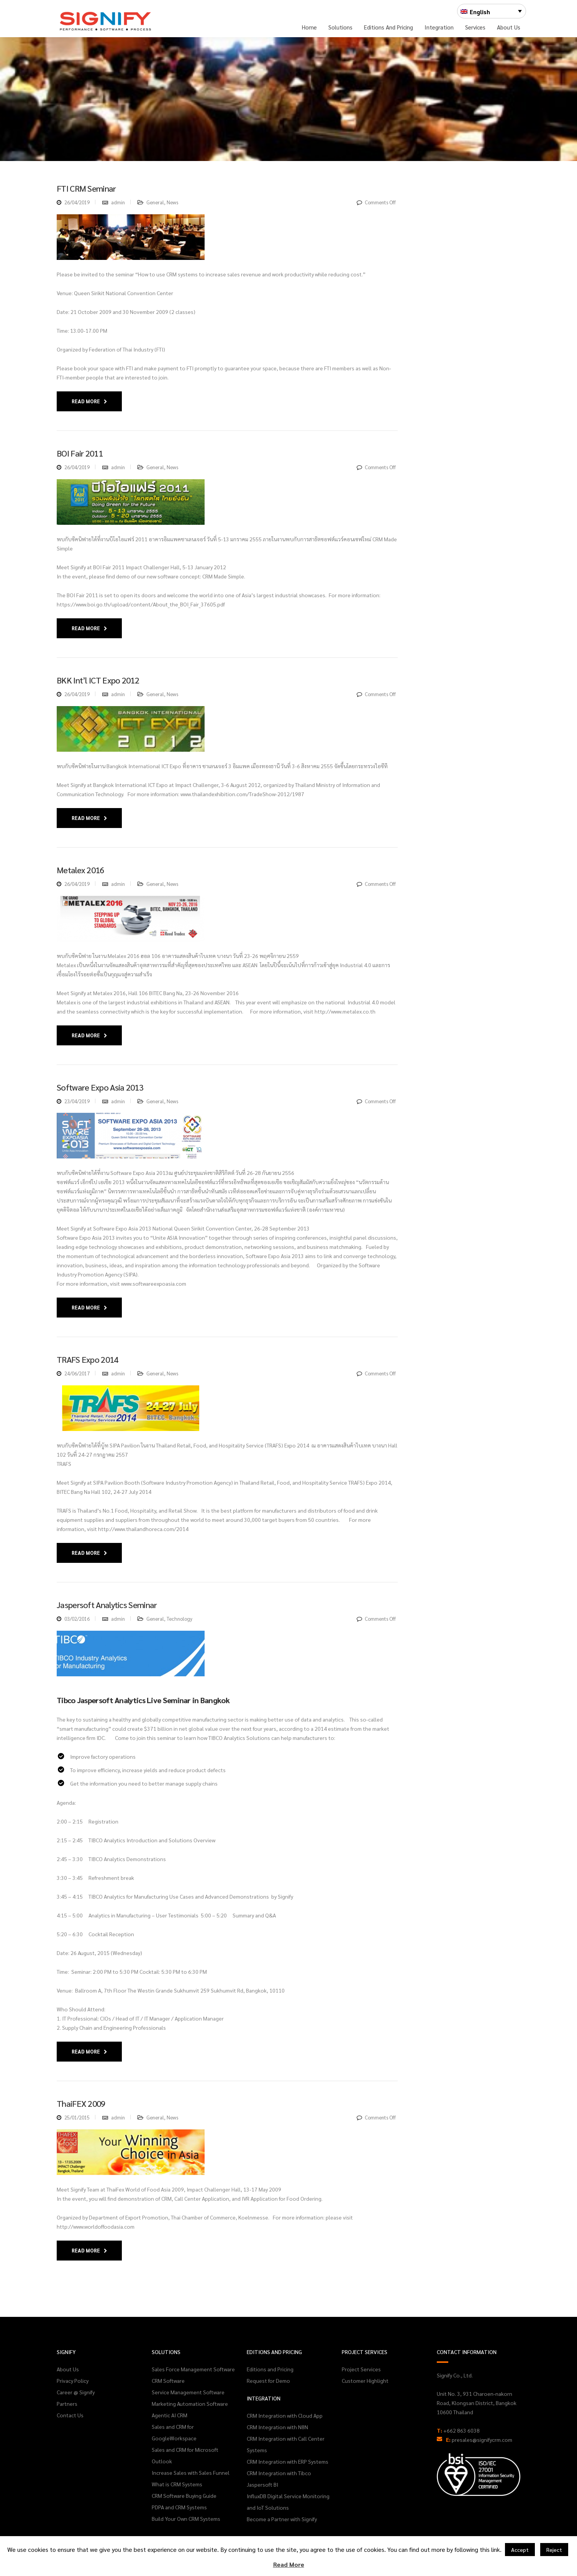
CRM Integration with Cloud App (285, 2415)
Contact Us (70, 2415)
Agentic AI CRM (169, 2415)
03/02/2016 (77, 1618)
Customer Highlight (365, 2380)
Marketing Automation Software (190, 2403)
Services (475, 26)
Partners (67, 2403)
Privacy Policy (73, 2380)
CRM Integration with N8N (277, 2426)
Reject (554, 2549)
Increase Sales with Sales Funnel (190, 2472)
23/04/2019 (77, 1101)
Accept (520, 2549)
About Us (508, 26)
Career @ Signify (76, 2392)
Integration (439, 26)
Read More (89, 401)
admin (118, 202)
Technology (179, 1618)
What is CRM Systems (177, 2484)
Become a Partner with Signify (282, 2518)
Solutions (340, 26)
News (172, 202)
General (155, 202)
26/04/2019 (77, 202)
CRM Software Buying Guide (184, 2495)
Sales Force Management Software (193, 2369)
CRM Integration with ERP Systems (287, 2461)
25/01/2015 (77, 2117)
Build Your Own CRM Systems (186, 2518)
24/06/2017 (77, 1373)
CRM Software (168, 2380)
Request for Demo (268, 2380)
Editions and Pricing (388, 26)
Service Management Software (188, 2392)
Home (309, 26)
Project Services (361, 2369)
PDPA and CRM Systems (179, 2507)
